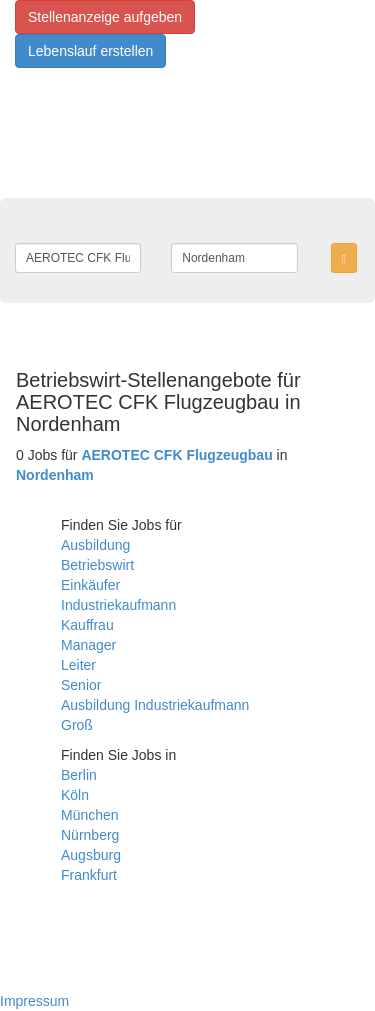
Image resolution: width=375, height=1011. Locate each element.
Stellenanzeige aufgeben (105, 17)
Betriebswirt (97, 565)
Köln (75, 795)
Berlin (79, 775)
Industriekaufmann (118, 605)
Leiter (78, 665)
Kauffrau (87, 625)
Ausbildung (95, 545)
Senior (81, 685)
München (90, 815)
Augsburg (91, 855)
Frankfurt (89, 875)
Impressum (34, 1001)
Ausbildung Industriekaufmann (155, 705)
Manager (88, 645)
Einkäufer (90, 585)
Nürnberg (90, 835)
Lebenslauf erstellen (90, 51)
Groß (77, 725)
